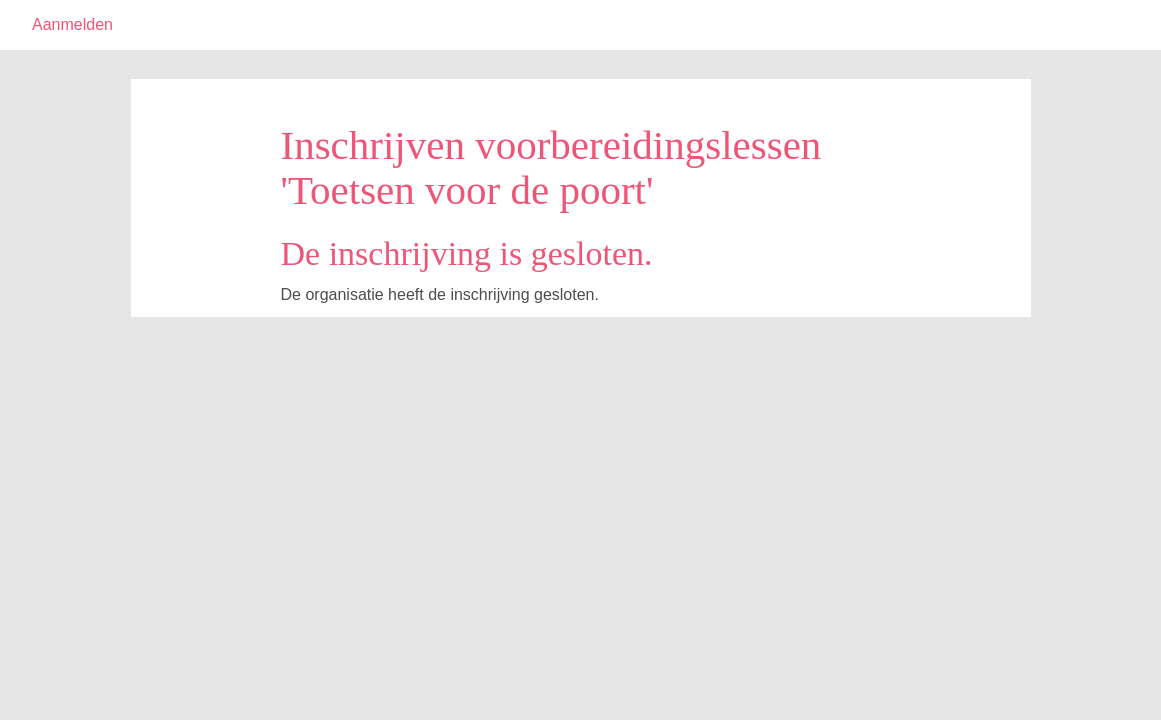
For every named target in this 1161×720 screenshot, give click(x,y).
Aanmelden (72, 24)
